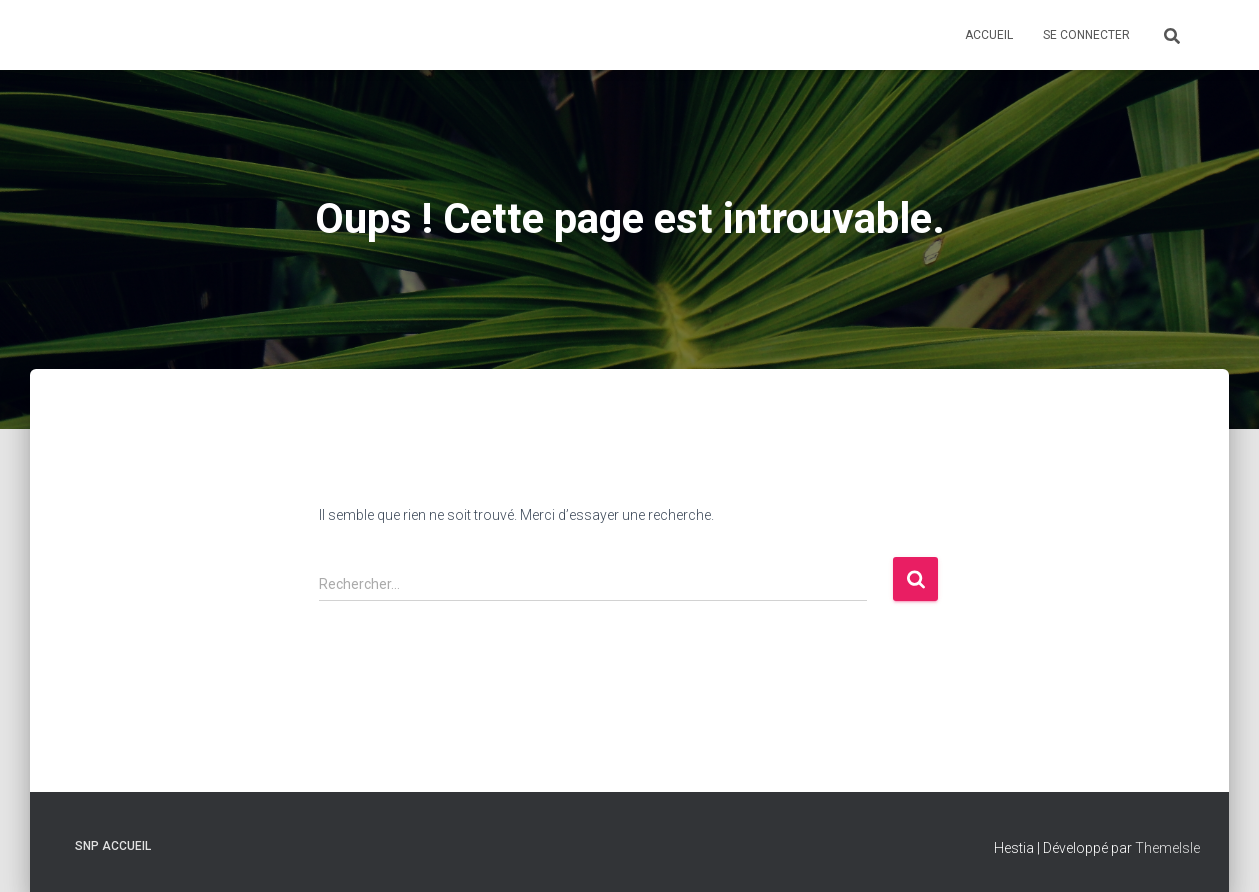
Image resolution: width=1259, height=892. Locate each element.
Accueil (989, 35)
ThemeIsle (1167, 848)
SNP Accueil (113, 846)
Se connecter (1086, 35)
